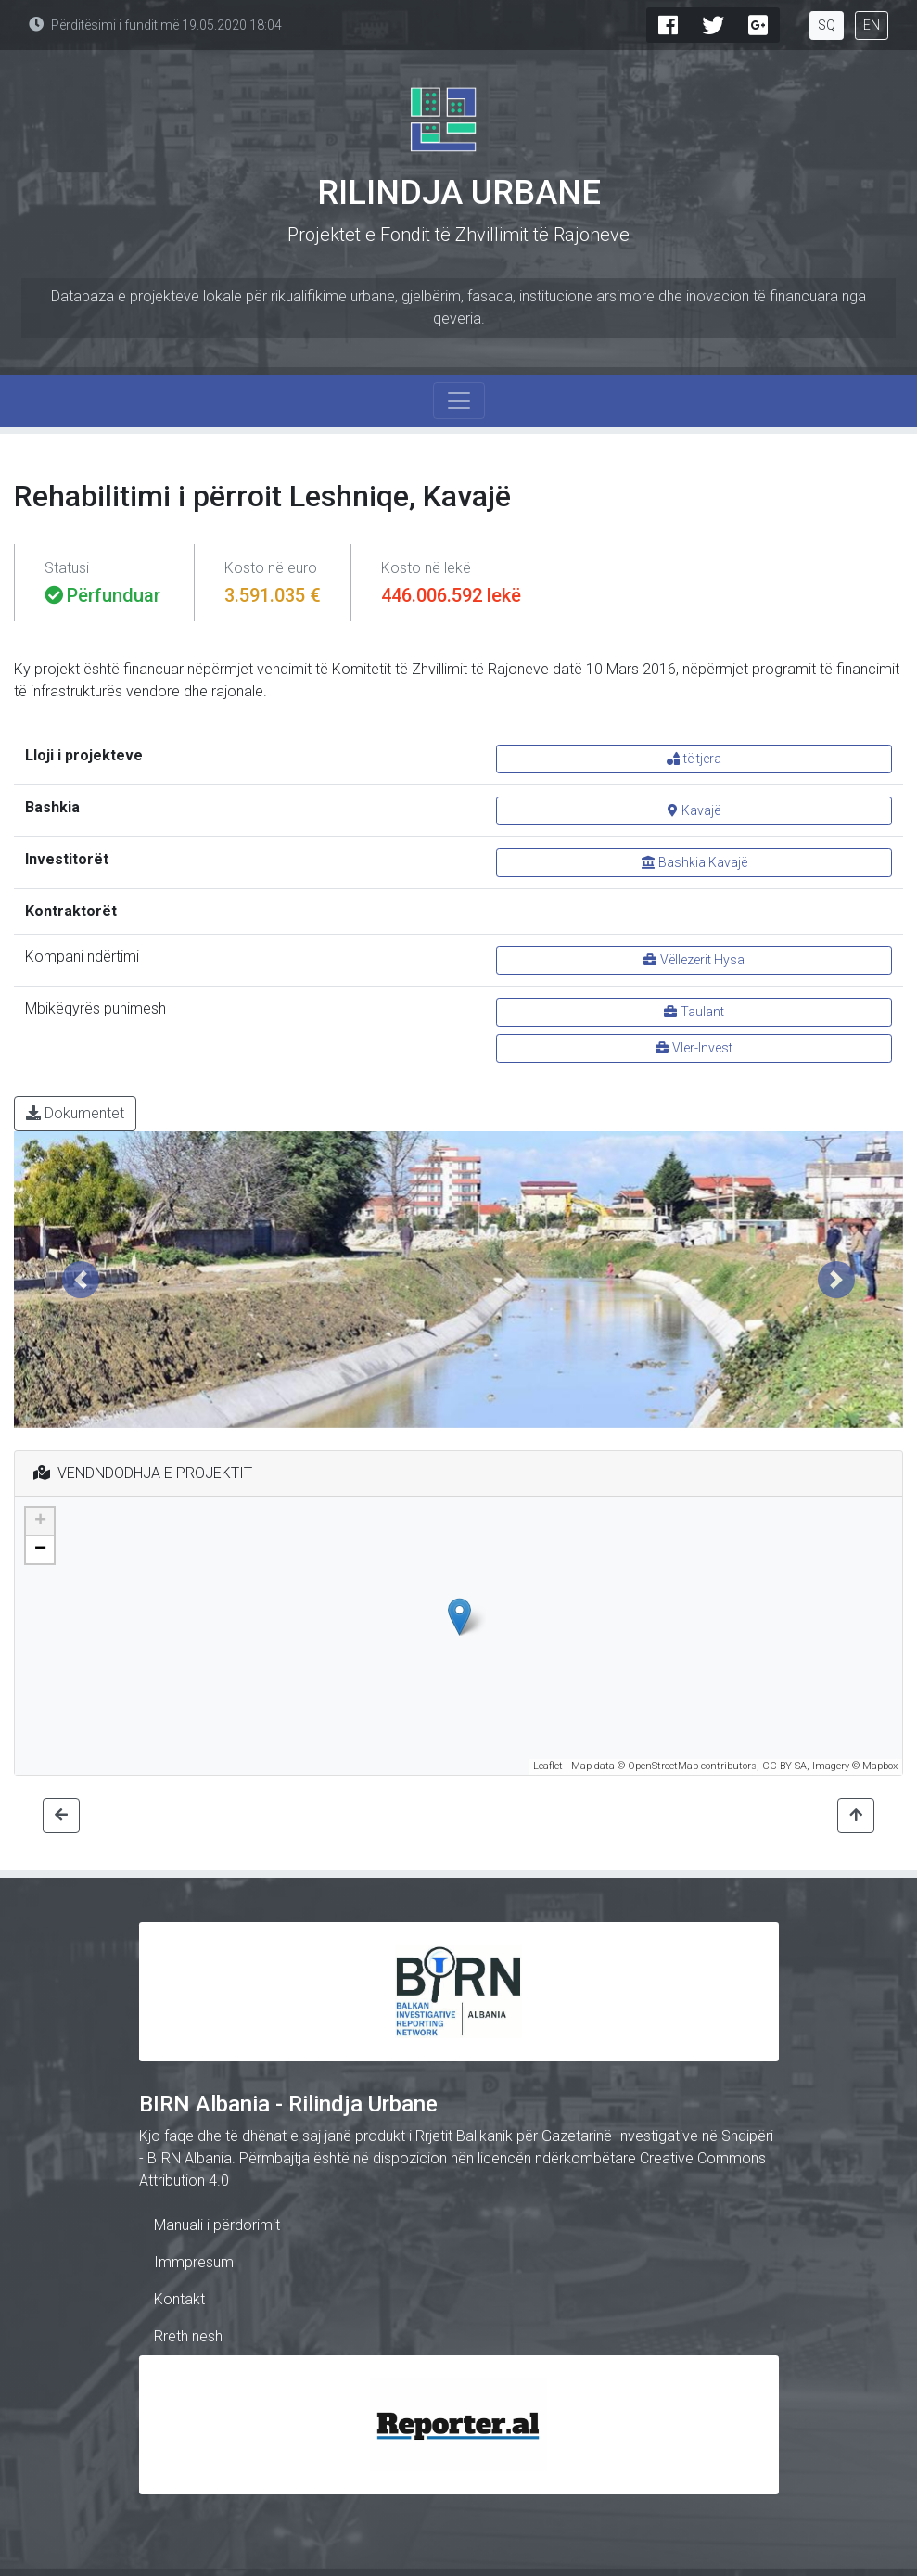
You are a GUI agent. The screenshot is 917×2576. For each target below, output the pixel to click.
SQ (826, 25)
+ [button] (40, 1522)
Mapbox (880, 1766)
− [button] (40, 1549)
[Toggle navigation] (459, 400)
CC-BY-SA (784, 1766)
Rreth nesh (188, 2336)
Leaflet (548, 1766)
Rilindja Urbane (459, 192)
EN (871, 25)
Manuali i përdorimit (217, 2225)
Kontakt (179, 2299)
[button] (80, 1279)
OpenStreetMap (663, 1766)
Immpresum (194, 2262)
